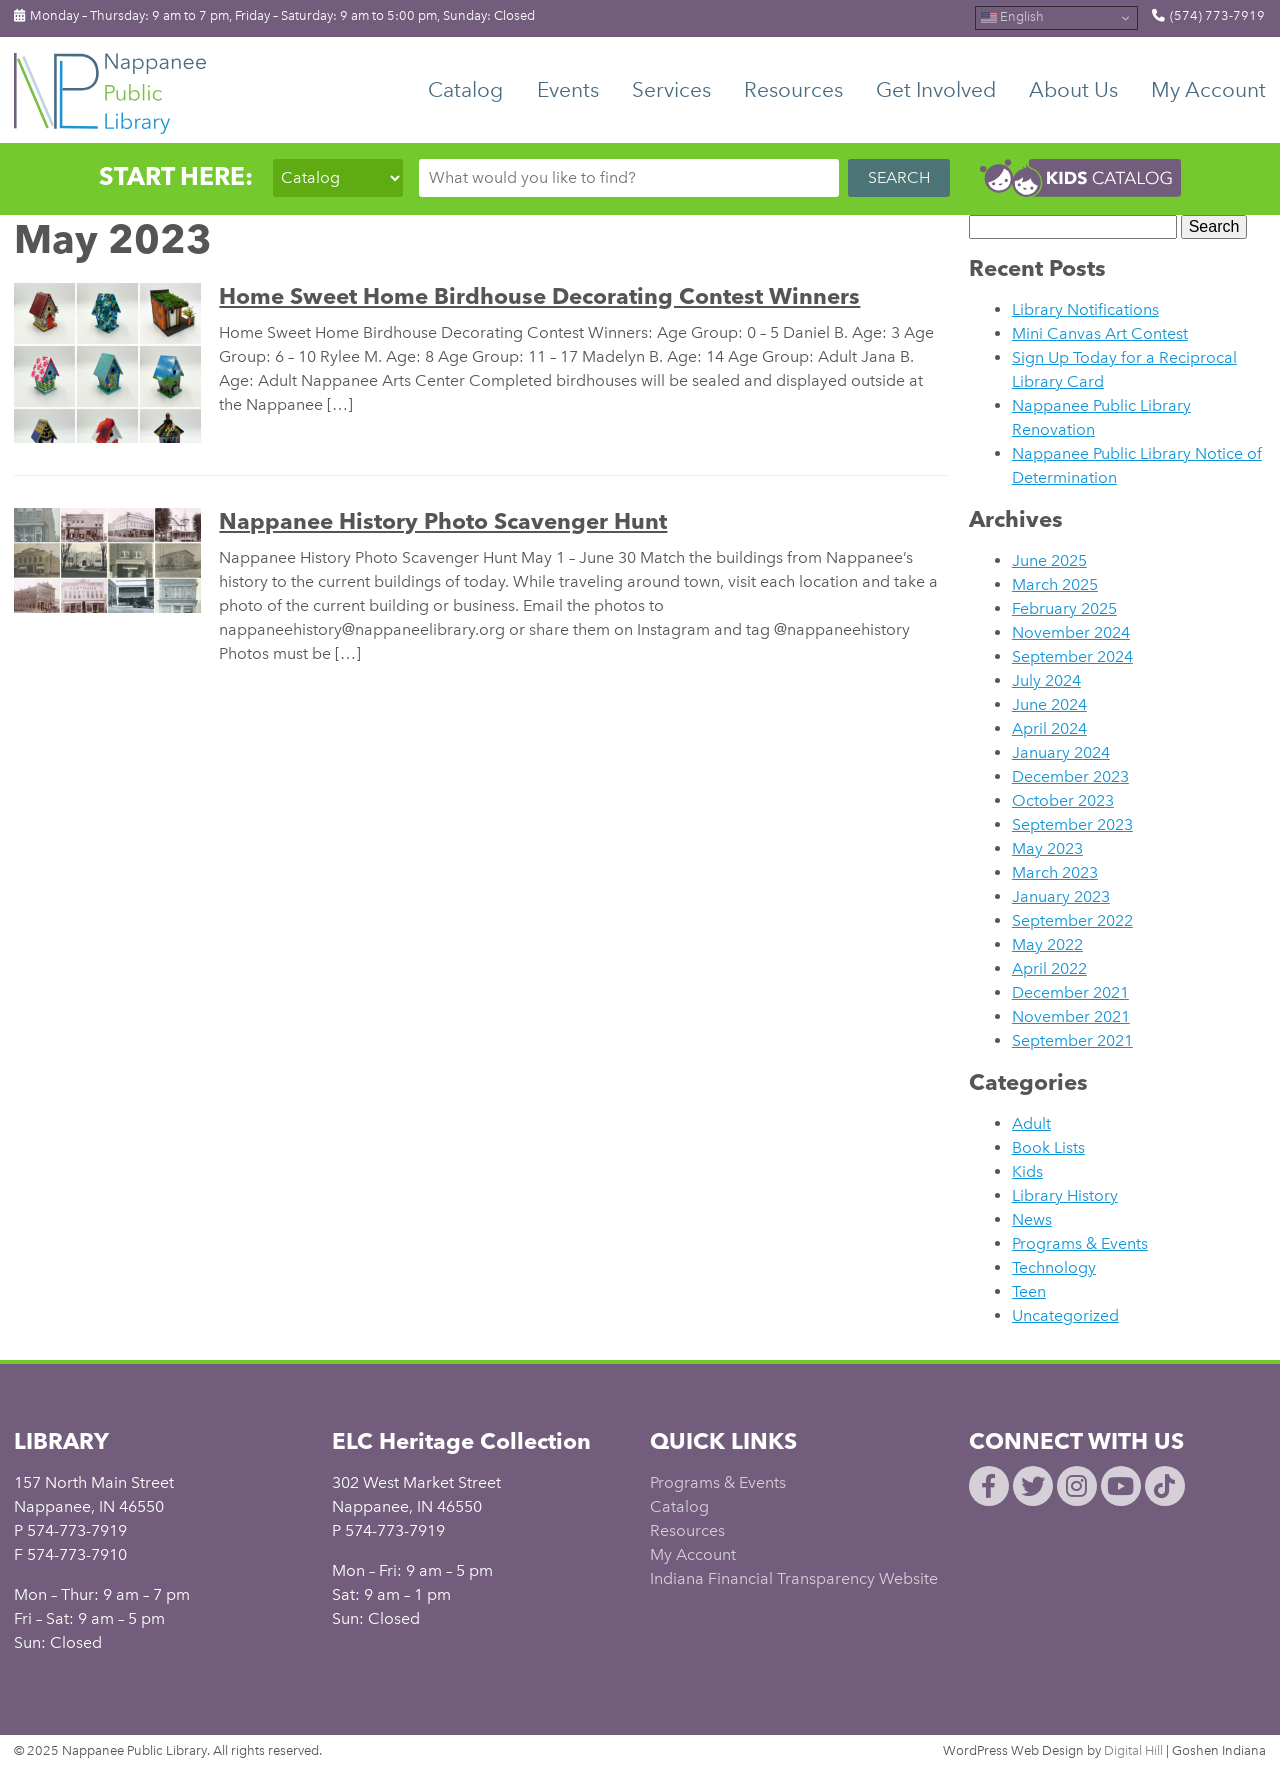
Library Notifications (1085, 309)
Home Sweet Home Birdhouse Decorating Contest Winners (539, 296)
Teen (1029, 1291)
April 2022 (1049, 968)
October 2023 (1063, 800)
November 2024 (1071, 632)
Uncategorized (1065, 1315)
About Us (1073, 89)
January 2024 (1061, 752)
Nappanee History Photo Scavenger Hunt (443, 521)
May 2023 (1047, 848)
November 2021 (1071, 1016)
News (1032, 1219)
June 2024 (1049, 704)
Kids (1027, 1171)
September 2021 (1072, 1040)
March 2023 (1055, 872)
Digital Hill (1133, 1750)
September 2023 (1072, 824)
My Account (1208, 89)
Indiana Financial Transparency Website (794, 1578)
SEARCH (899, 177)
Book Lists (1048, 1147)
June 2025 (1049, 560)
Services (671, 89)
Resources (793, 89)
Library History (1065, 1195)
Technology (1054, 1267)
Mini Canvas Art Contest (1100, 333)
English (1012, 18)
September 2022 (1072, 920)
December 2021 (1070, 992)
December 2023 (1070, 776)
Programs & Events (1080, 1243)
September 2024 (1072, 656)
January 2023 (1061, 896)
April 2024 (1049, 728)
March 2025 (1055, 584)
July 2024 (1046, 680)
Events (568, 89)
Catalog (465, 89)
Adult (1031, 1123)
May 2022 (1047, 944)
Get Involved (936, 89)
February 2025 (1064, 608)
